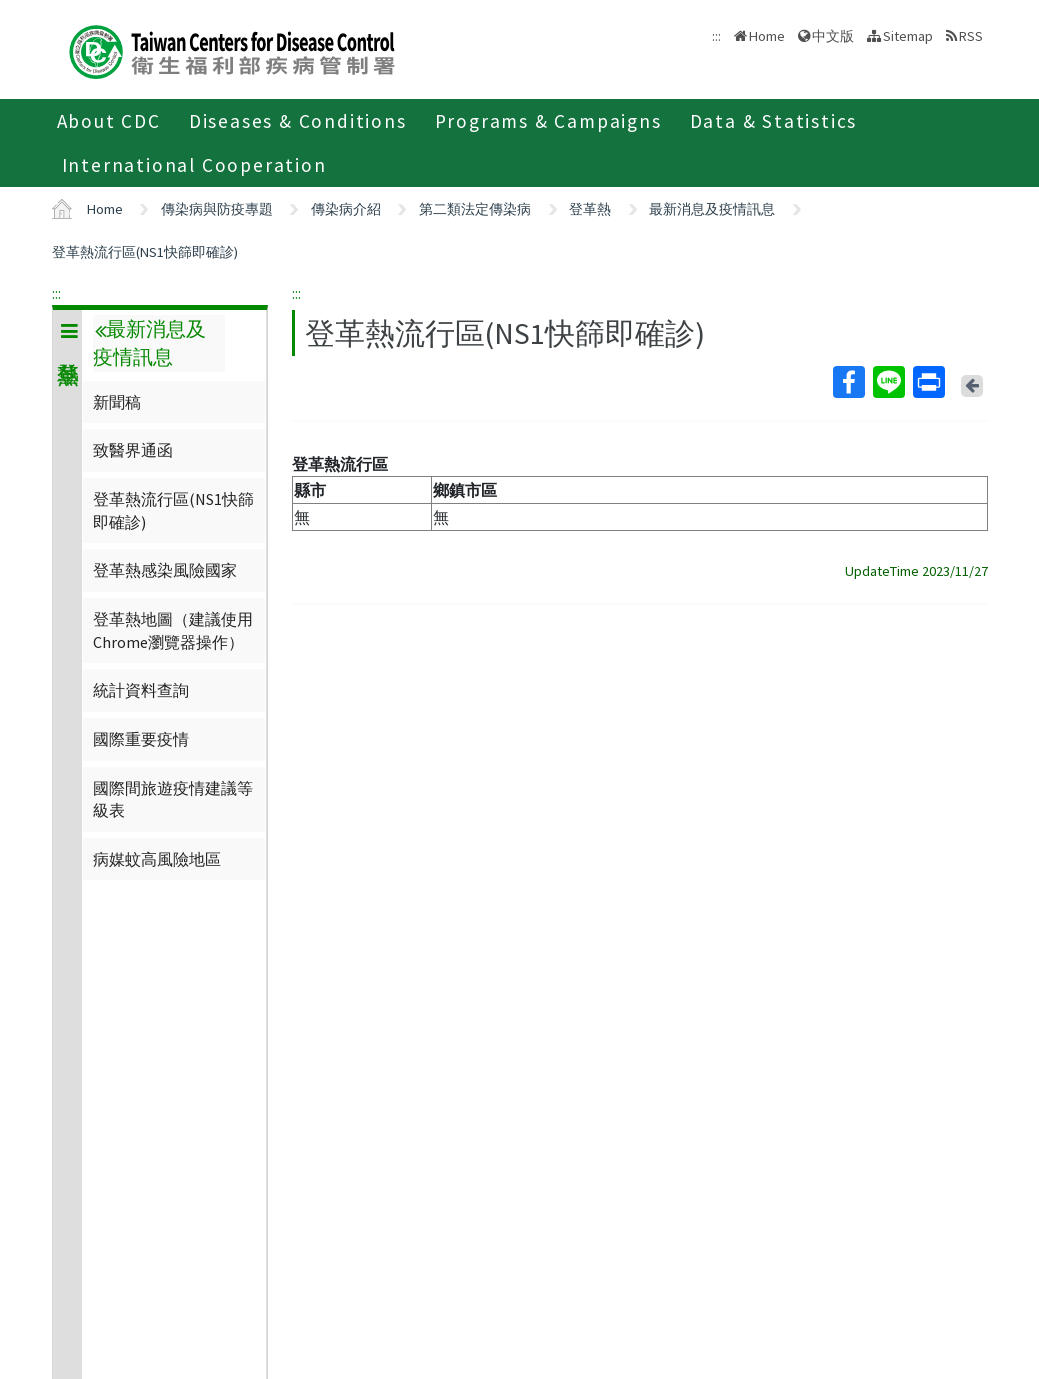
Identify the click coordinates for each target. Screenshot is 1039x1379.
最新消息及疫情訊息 (712, 209)
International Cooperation (194, 165)
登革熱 (590, 209)
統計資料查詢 (141, 690)
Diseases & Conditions (298, 121)
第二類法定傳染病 (475, 209)
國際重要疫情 (141, 739)
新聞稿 (117, 402)
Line (888, 382)
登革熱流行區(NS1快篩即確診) (145, 252)
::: (56, 293)
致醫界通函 (133, 450)
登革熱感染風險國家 (165, 570)
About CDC (109, 121)
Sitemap (908, 36)
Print (928, 382)
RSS (971, 36)
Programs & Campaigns (548, 121)
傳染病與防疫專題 (217, 209)
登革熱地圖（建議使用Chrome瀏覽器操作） (173, 630)
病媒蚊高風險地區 (157, 859)
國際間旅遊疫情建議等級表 (173, 799)
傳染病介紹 (346, 209)
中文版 (833, 36)
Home (767, 36)
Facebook (848, 382)
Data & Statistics (774, 121)
